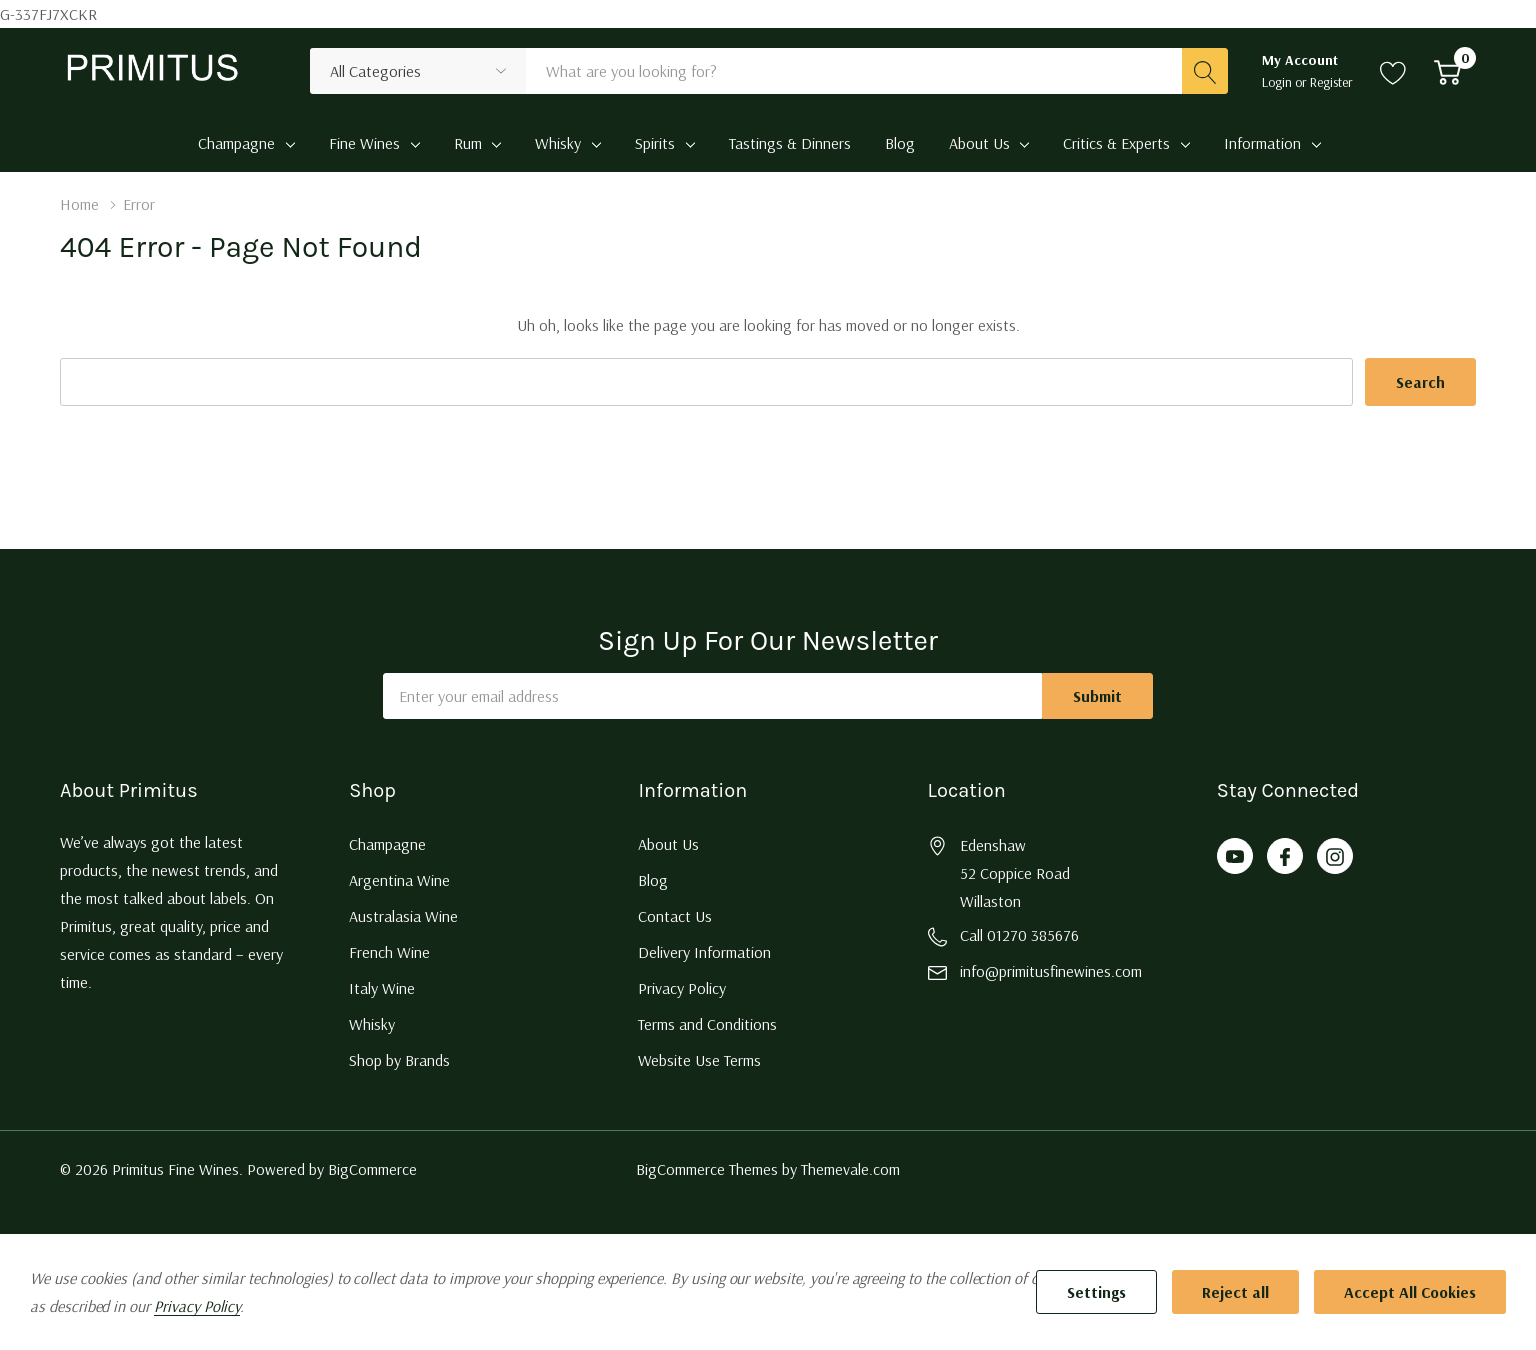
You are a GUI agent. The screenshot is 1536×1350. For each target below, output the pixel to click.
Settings (1096, 1292)
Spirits (655, 143)
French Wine (389, 952)
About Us (979, 143)
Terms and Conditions (707, 1024)
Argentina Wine (399, 880)
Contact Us (675, 916)
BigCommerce (372, 1169)
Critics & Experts (1116, 143)
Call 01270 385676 (1019, 935)
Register (1331, 82)
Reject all (1235, 1292)
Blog (653, 880)
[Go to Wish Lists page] (1393, 71)
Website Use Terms (699, 1060)
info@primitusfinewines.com (1051, 971)
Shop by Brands (399, 1060)
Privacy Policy (682, 988)
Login (1278, 82)
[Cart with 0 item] (1447, 71)
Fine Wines (364, 143)
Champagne (236, 143)
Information (1262, 143)
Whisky (558, 143)
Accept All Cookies (1410, 1292)
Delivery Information (704, 952)
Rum (468, 143)
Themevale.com (850, 1169)
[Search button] (1205, 71)
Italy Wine (382, 988)
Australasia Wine (403, 916)
